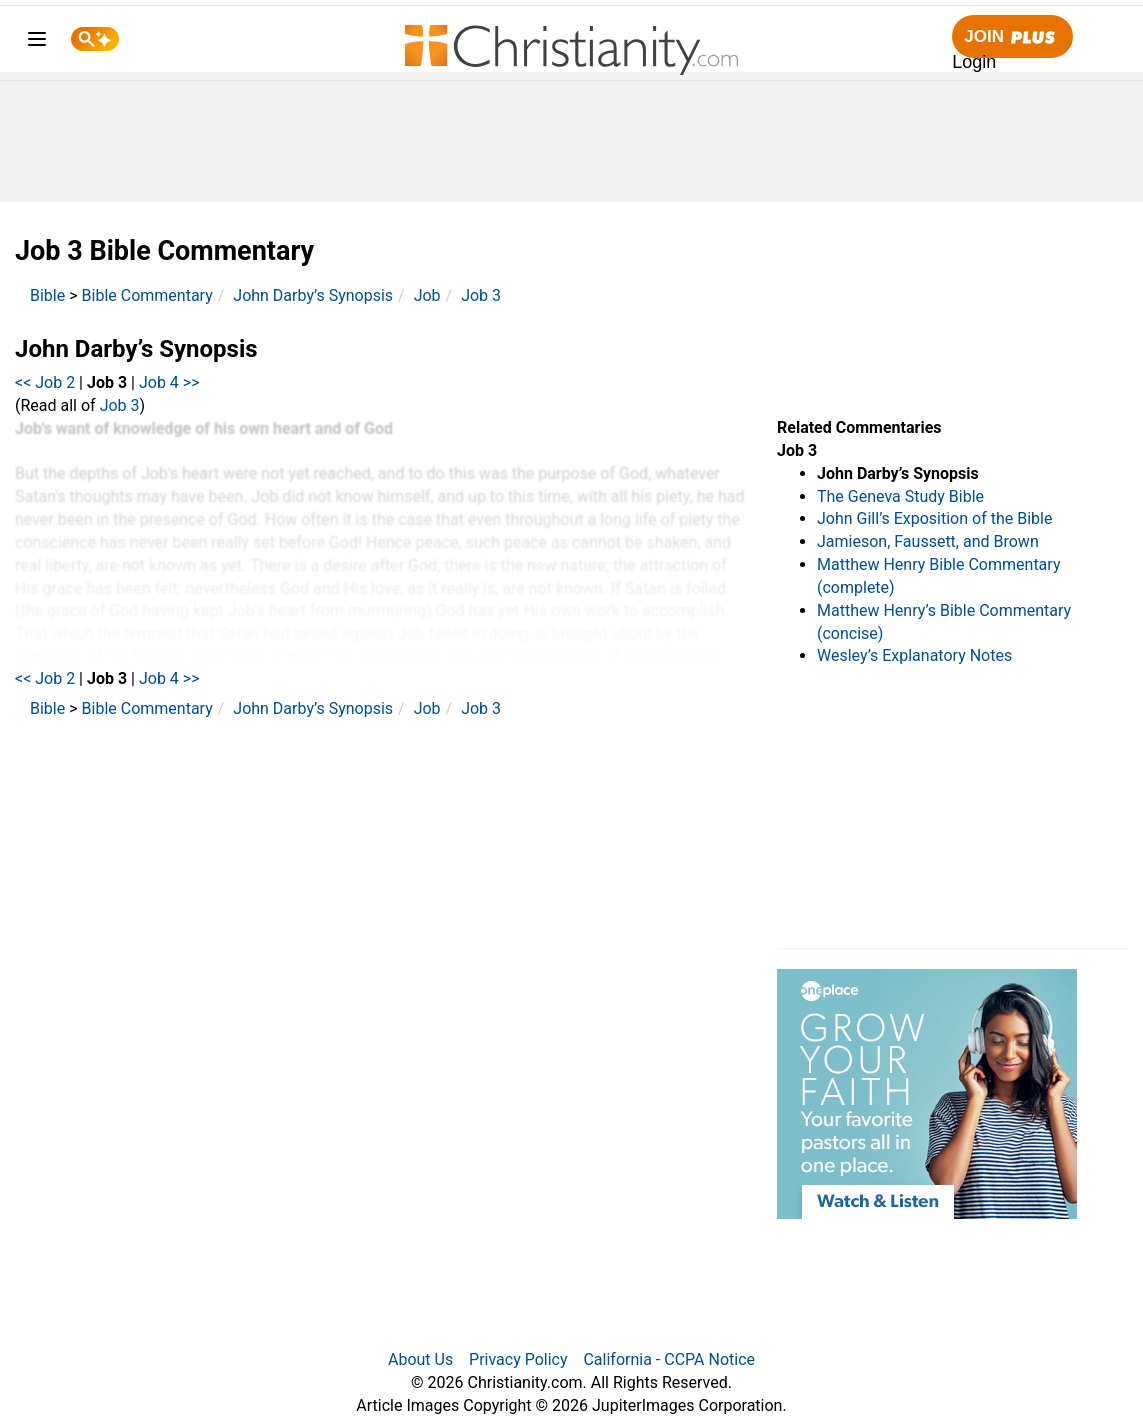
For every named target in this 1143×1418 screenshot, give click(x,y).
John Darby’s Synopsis (313, 295)
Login (974, 62)
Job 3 (481, 295)
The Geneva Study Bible (900, 496)
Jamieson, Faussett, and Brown (928, 541)
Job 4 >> (169, 382)
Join (1012, 37)
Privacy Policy (518, 1359)
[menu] (37, 42)
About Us (420, 1359)
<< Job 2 (45, 382)
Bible (47, 295)
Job (427, 295)
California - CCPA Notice (669, 1359)
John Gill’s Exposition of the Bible (934, 518)
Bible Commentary (147, 295)
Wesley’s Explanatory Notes (914, 655)
